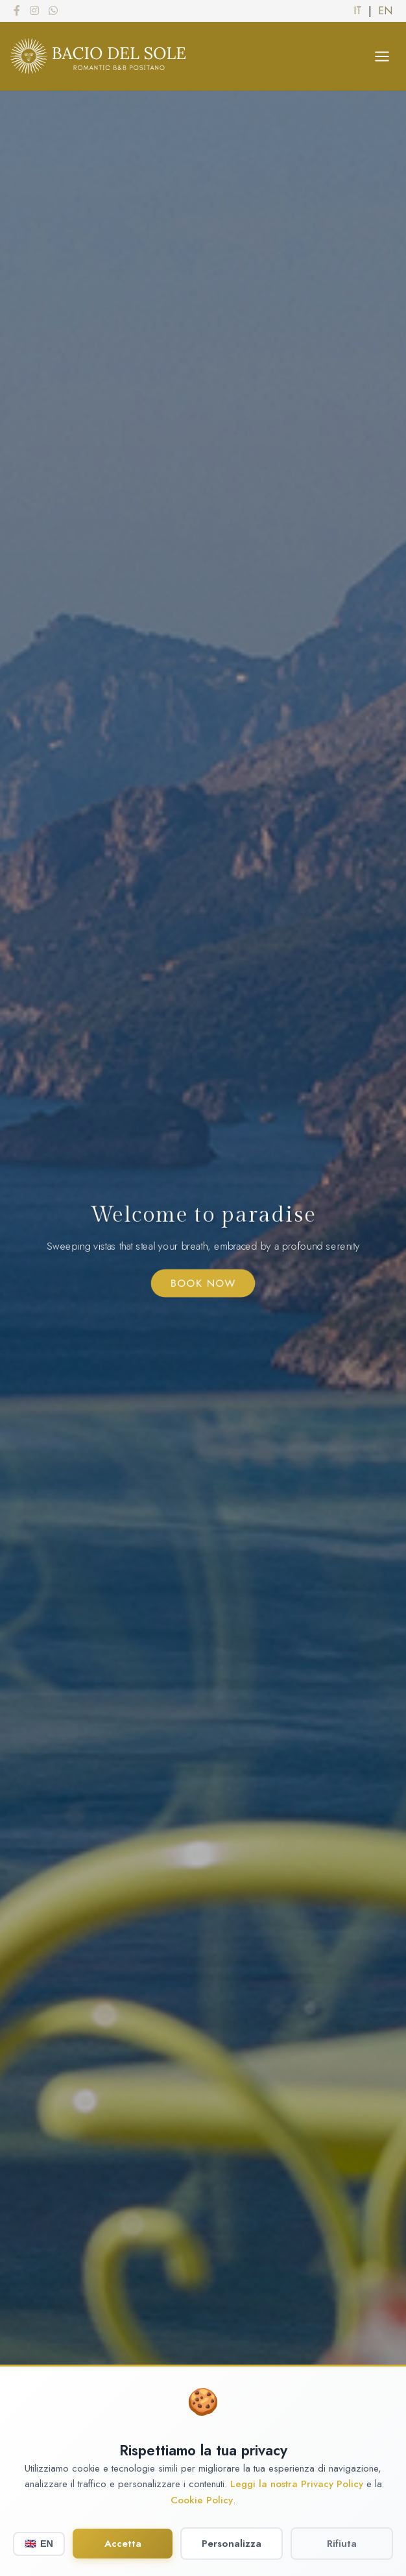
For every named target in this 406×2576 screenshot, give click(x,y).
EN (385, 10)
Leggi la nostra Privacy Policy (296, 2501)
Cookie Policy (202, 2517)
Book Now (202, 1283)
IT (357, 10)
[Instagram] (34, 10)
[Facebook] (17, 10)
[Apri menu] (382, 56)
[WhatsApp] (53, 10)
